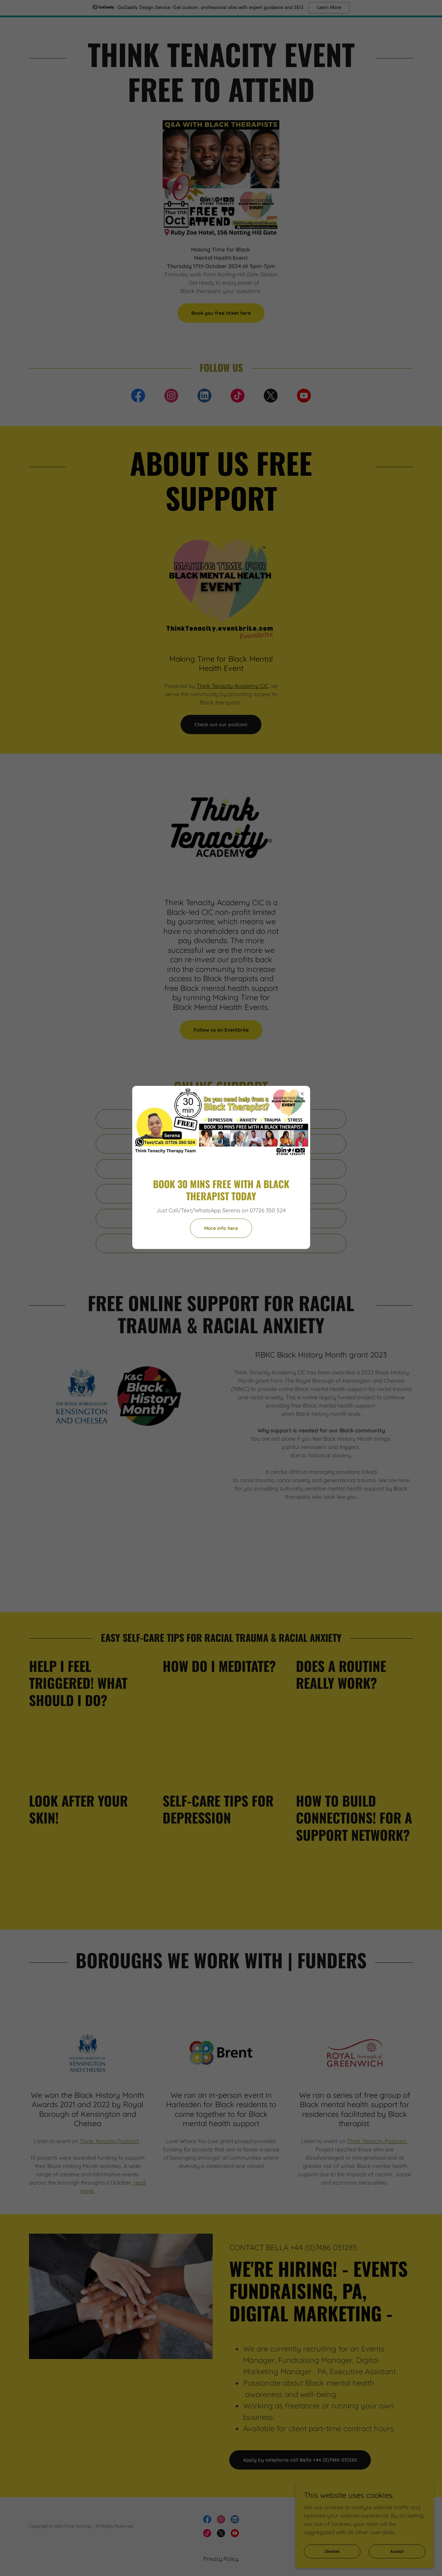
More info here (221, 1228)
